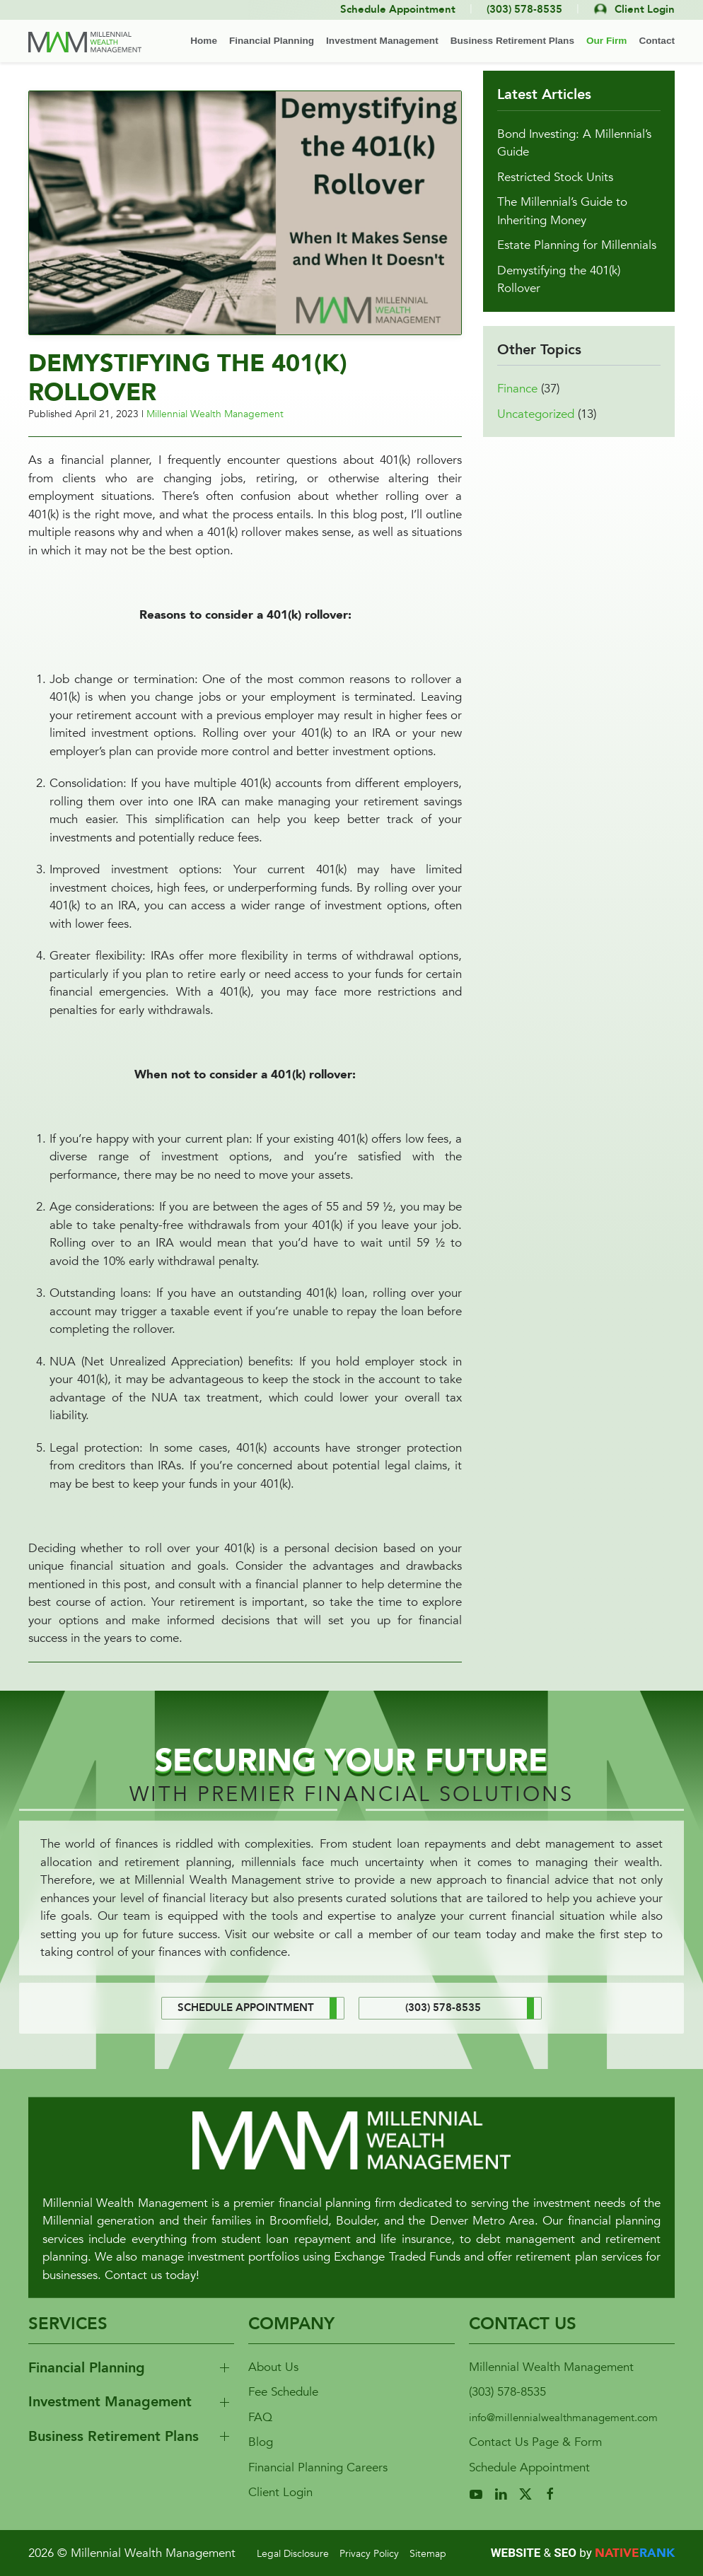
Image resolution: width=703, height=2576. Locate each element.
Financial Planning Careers (318, 2467)
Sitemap (427, 2553)
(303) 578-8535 (507, 2392)
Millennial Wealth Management (215, 414)
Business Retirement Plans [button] (512, 40)
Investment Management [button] (382, 40)
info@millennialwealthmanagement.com (563, 2418)
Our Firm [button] (606, 40)
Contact (657, 40)
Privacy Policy (369, 2553)
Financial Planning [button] (271, 40)
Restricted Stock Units (555, 197)
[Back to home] (84, 42)
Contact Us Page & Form (535, 2442)
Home (203, 40)
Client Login (280, 2492)
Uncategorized (535, 434)
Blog (260, 2442)
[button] (245, 212)
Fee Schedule (283, 2392)
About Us (273, 2367)
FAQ (260, 2417)
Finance (517, 408)
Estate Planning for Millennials (576, 265)
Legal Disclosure (293, 2553)
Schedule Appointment (529, 2467)
